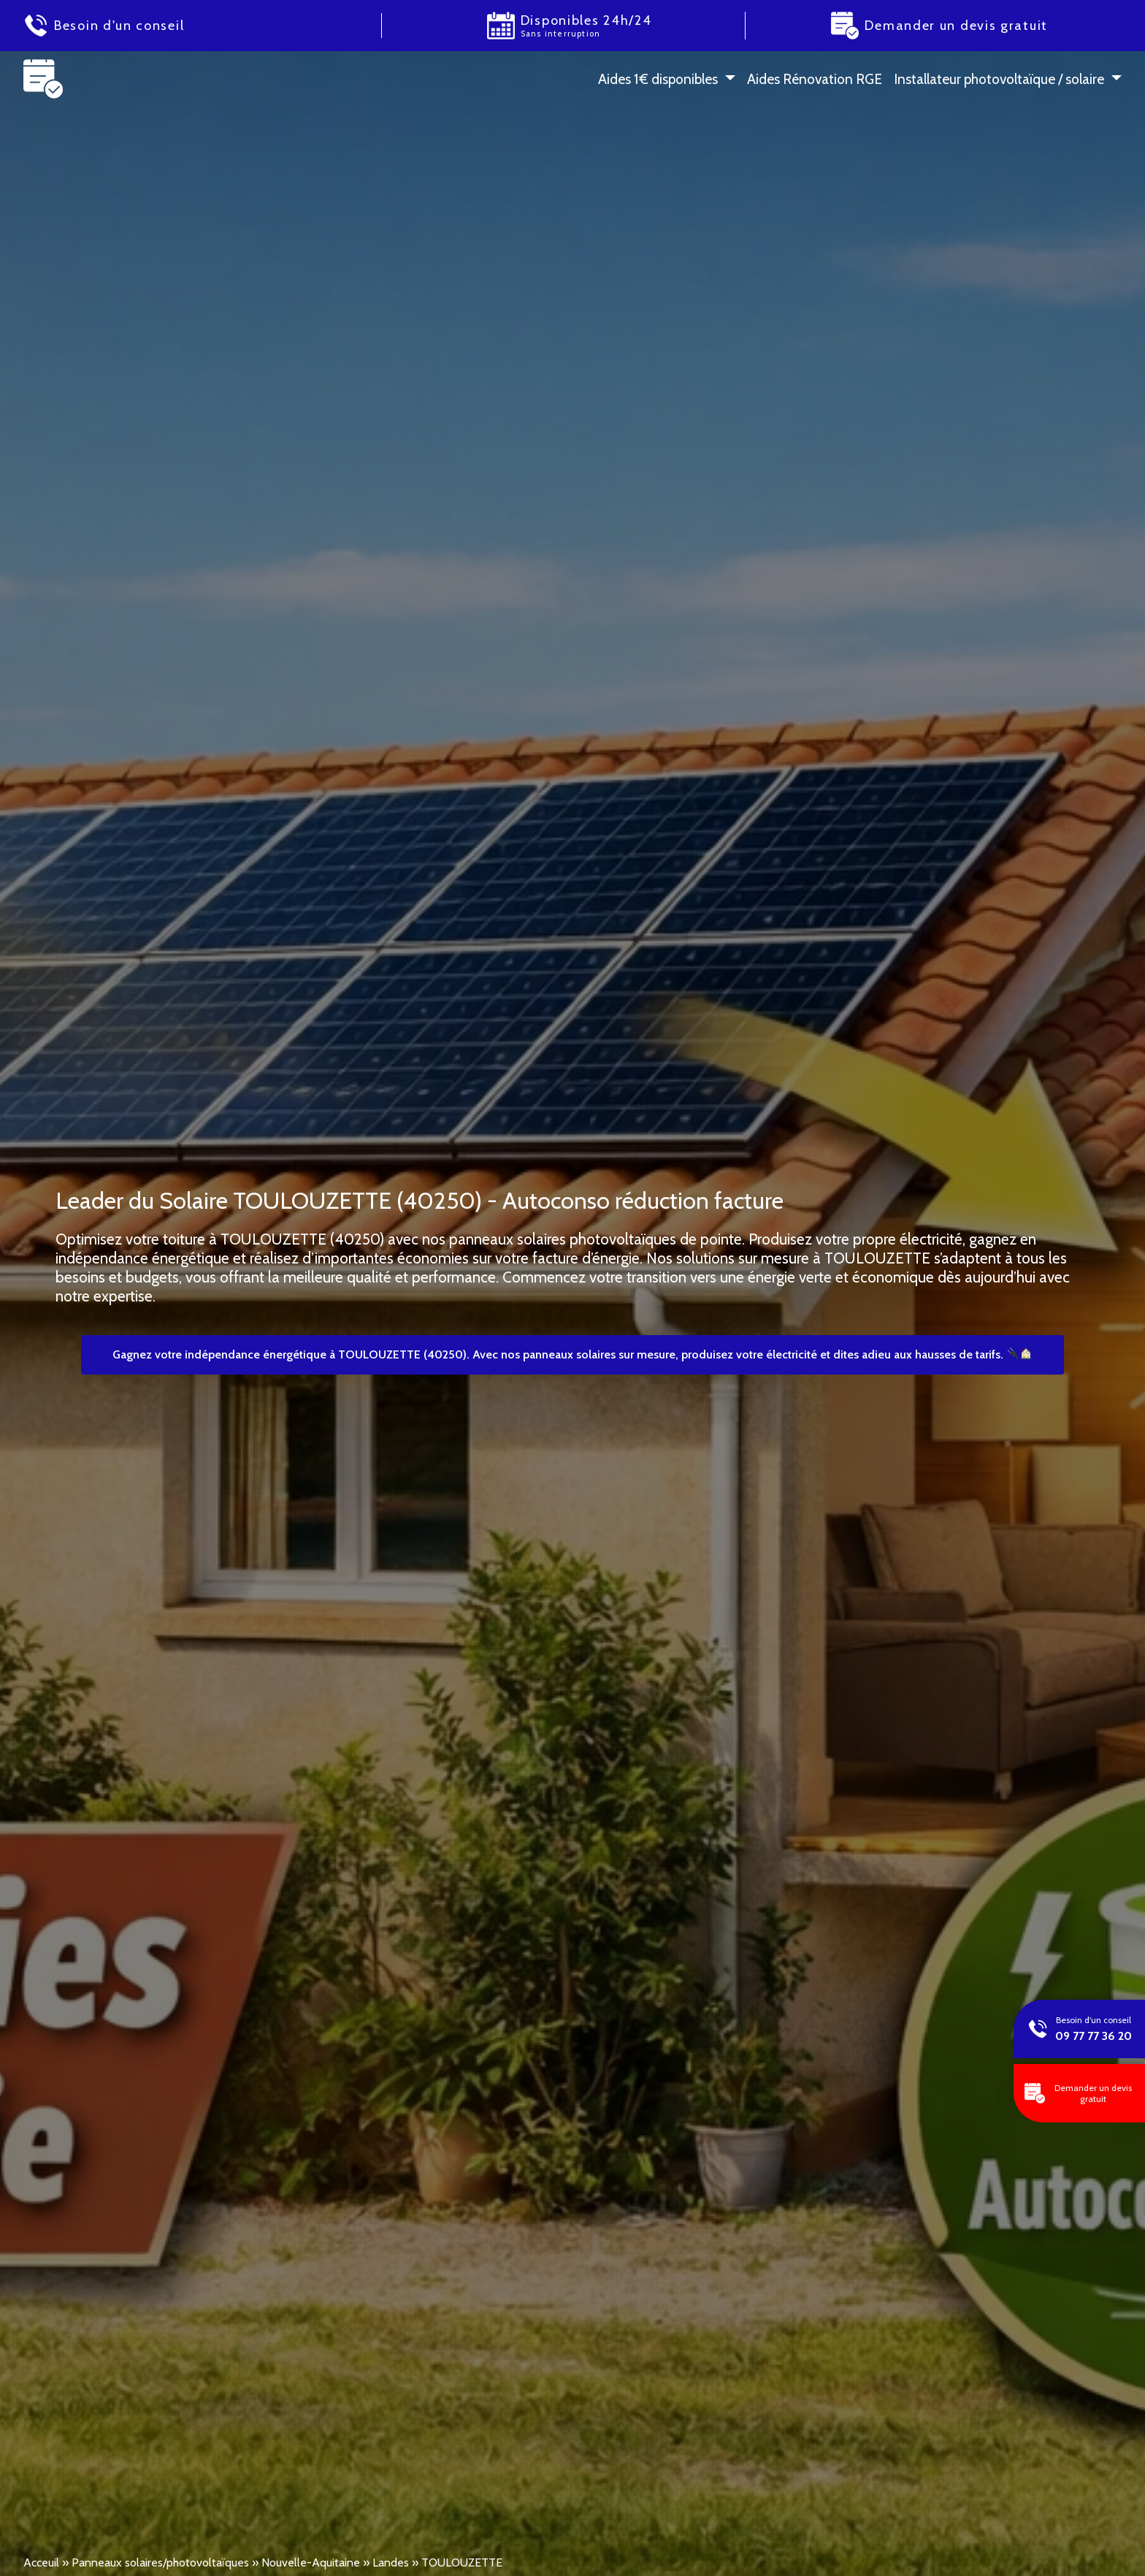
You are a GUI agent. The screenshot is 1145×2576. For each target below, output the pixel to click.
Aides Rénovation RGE (814, 79)
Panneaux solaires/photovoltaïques (160, 2562)
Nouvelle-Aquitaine (310, 2562)
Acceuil (41, 2562)
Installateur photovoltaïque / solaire (999, 79)
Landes (390, 2562)
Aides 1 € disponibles (658, 79)
